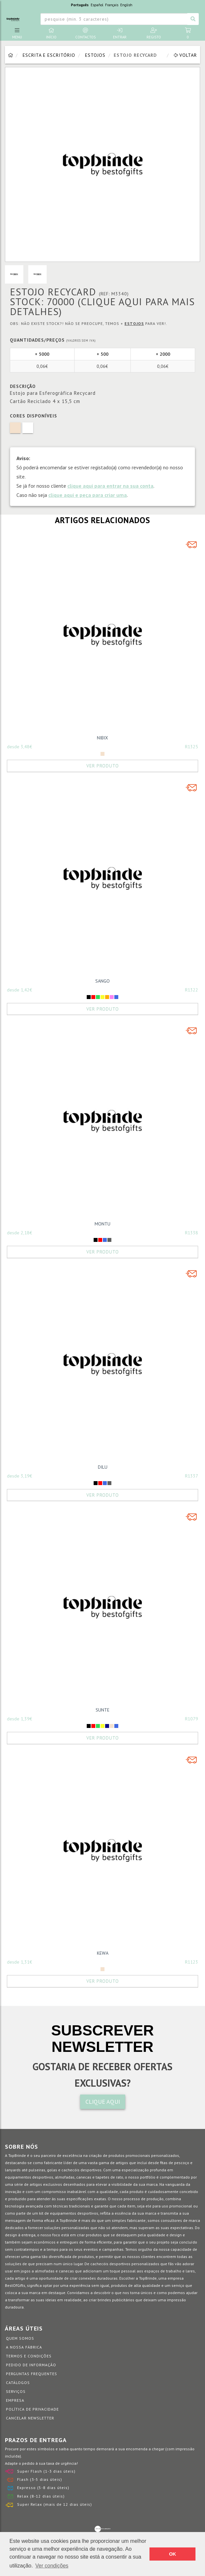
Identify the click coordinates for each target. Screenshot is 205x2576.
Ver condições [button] (52, 2565)
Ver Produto (102, 766)
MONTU (102, 1224)
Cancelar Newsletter (30, 2418)
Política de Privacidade (32, 2409)
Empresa (15, 2400)
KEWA (102, 1953)
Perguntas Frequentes (31, 2373)
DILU (102, 1467)
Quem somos (20, 2338)
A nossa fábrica (24, 2347)
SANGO (102, 981)
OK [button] (172, 2554)
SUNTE (102, 1710)
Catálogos (18, 2382)
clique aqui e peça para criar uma (87, 495)
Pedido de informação (31, 2364)
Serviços (16, 2391)
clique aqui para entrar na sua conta (110, 485)
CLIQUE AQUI (102, 2101)
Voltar (185, 55)
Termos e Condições (29, 2355)
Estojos (95, 55)
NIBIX (102, 738)
